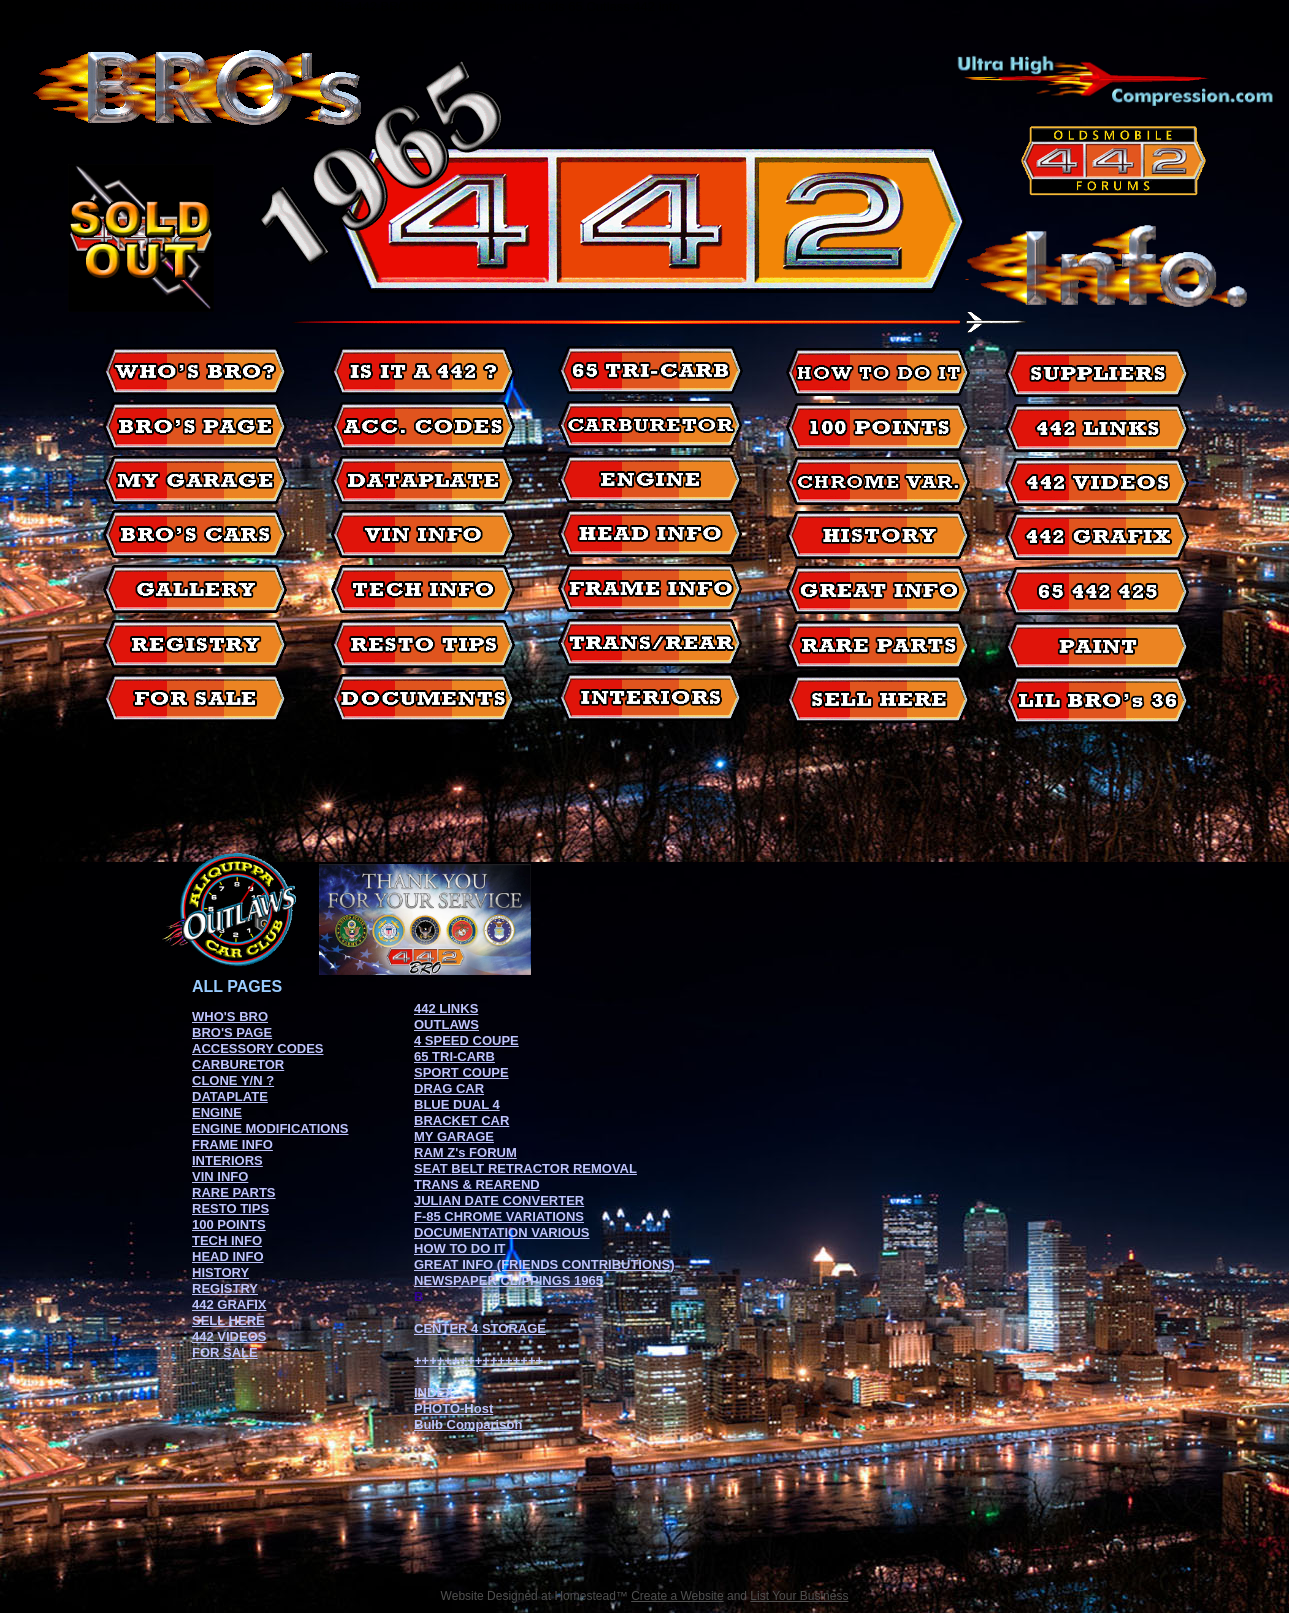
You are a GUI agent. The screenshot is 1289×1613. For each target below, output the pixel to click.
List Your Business (799, 1596)
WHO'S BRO (230, 1016)
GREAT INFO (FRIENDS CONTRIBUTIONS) (544, 1264)
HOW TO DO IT (459, 1248)
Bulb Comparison (468, 1424)
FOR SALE (225, 1352)
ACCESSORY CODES (257, 1048)
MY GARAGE (454, 1136)
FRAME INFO (232, 1144)
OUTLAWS (446, 1024)
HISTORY (220, 1272)
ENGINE (217, 1112)
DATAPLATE (230, 1096)
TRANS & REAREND (477, 1184)
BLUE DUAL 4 (457, 1104)
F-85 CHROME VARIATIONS (499, 1216)
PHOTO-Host (453, 1408)
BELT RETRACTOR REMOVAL (544, 1168)
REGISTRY (225, 1288)
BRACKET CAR (461, 1120)
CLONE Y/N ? (233, 1080)
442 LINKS (446, 1008)
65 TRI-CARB (454, 1056)
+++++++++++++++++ (478, 1360)
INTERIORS (227, 1160)
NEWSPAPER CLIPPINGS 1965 (508, 1280)
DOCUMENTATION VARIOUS (502, 1232)
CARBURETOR (238, 1064)
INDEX (434, 1392)
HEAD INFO (228, 1256)
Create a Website (677, 1596)
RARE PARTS (234, 1192)
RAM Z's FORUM (465, 1152)
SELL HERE (228, 1320)
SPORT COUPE (461, 1072)
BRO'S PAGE (232, 1032)
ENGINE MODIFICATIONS (270, 1128)
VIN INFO (220, 1176)
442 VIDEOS (229, 1336)
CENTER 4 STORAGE (480, 1328)
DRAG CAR (449, 1088)
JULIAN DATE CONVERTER (499, 1200)
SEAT (432, 1168)
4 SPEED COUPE (466, 1040)
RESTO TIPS (230, 1208)
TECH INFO (227, 1240)
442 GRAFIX (229, 1304)
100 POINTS (229, 1224)
